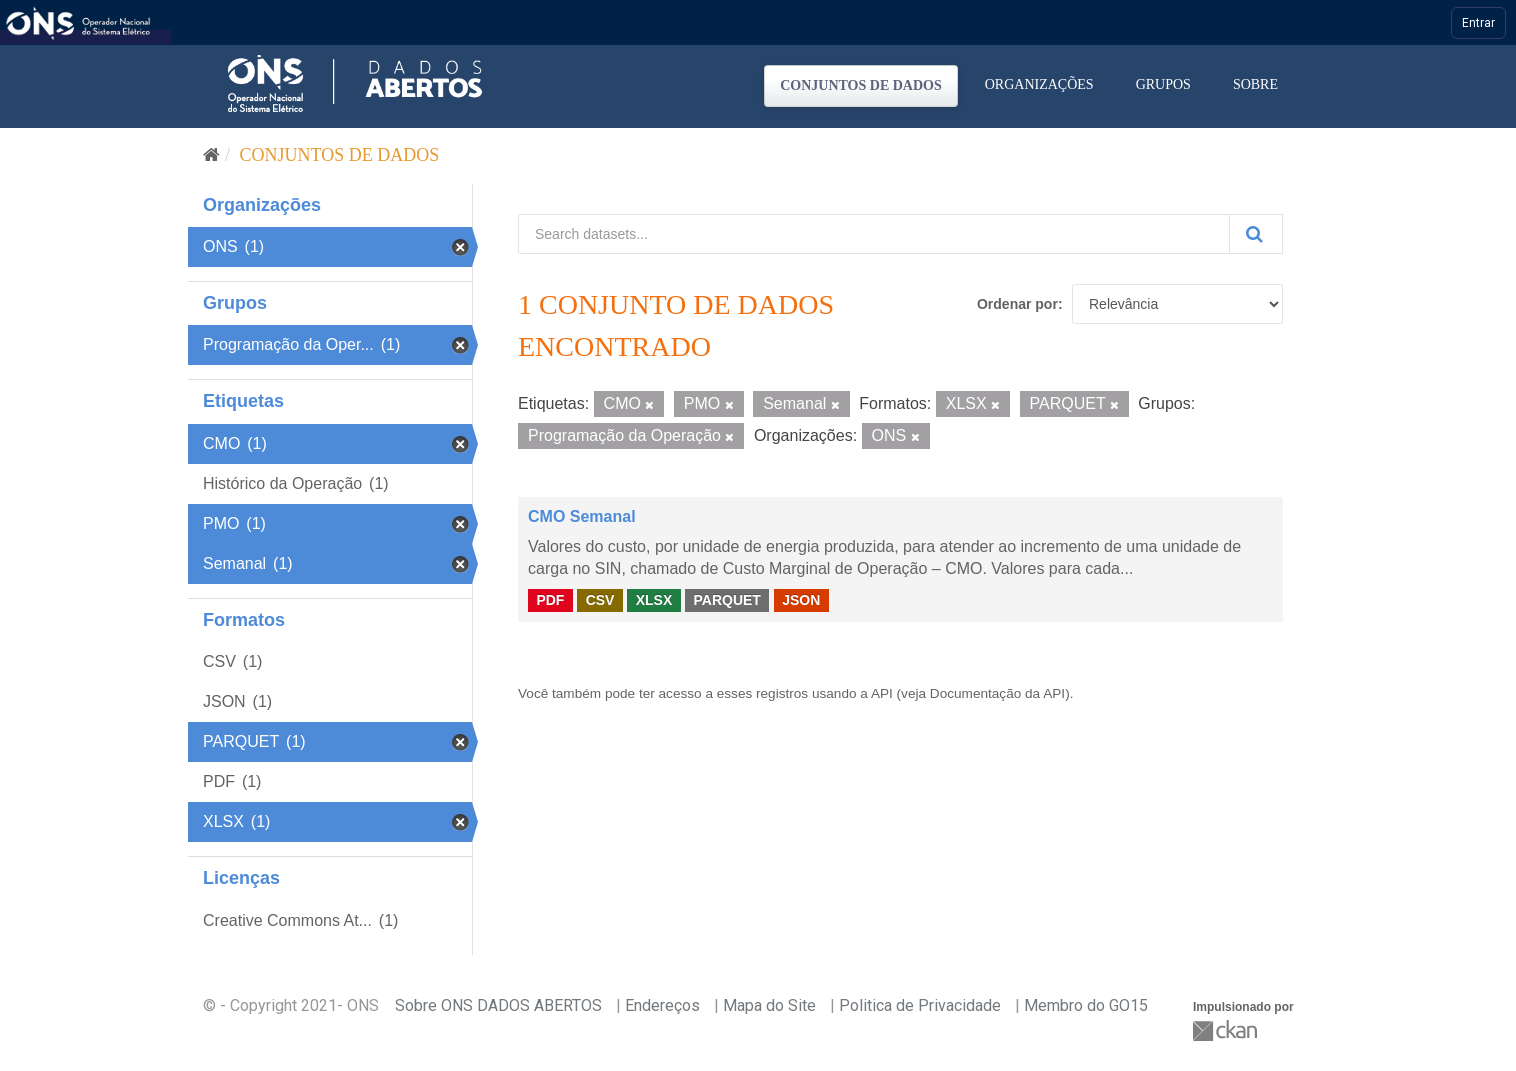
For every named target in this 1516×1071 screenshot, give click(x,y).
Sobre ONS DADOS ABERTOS (498, 1005)
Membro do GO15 (1086, 1005)
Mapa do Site (769, 1005)
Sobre (1255, 84)
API (882, 693)
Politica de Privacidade (920, 1005)
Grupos (1163, 84)
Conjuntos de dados (861, 85)
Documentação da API (997, 693)
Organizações (1039, 84)
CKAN (1227, 1030)
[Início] (211, 155)
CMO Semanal (582, 516)
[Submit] (1256, 234)
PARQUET (726, 600)
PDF (550, 600)
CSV (600, 600)
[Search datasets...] (874, 234)
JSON (801, 600)
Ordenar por (1017, 304)
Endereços (662, 1005)
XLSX (654, 600)
